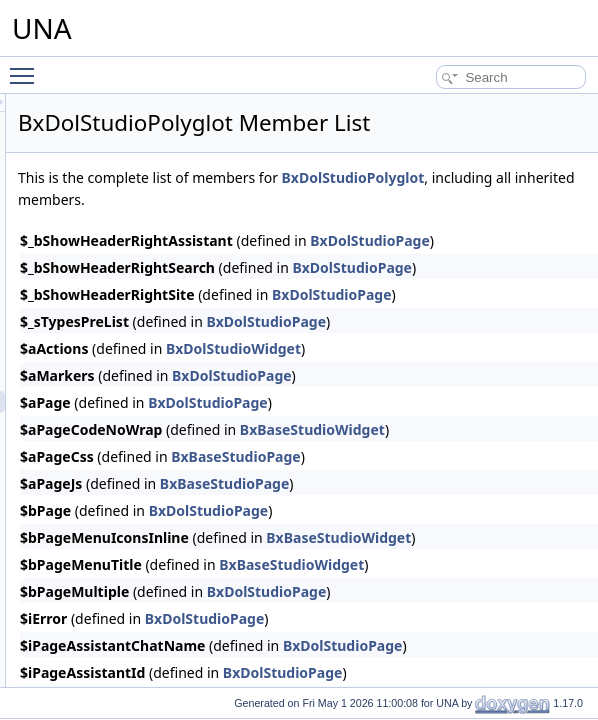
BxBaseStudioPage (485, 506)
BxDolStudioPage (516, 371)
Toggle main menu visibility (27, 67)
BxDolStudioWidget (483, 398)
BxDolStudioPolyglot (339, 227)
